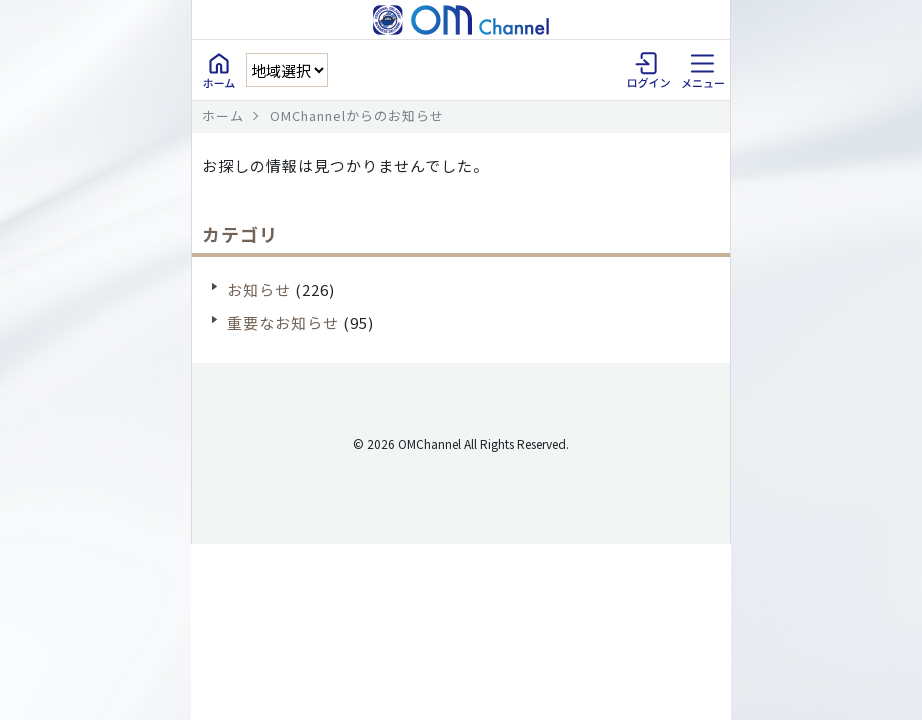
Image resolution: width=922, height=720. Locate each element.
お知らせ (259, 289)
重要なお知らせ (283, 322)
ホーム (223, 115)
